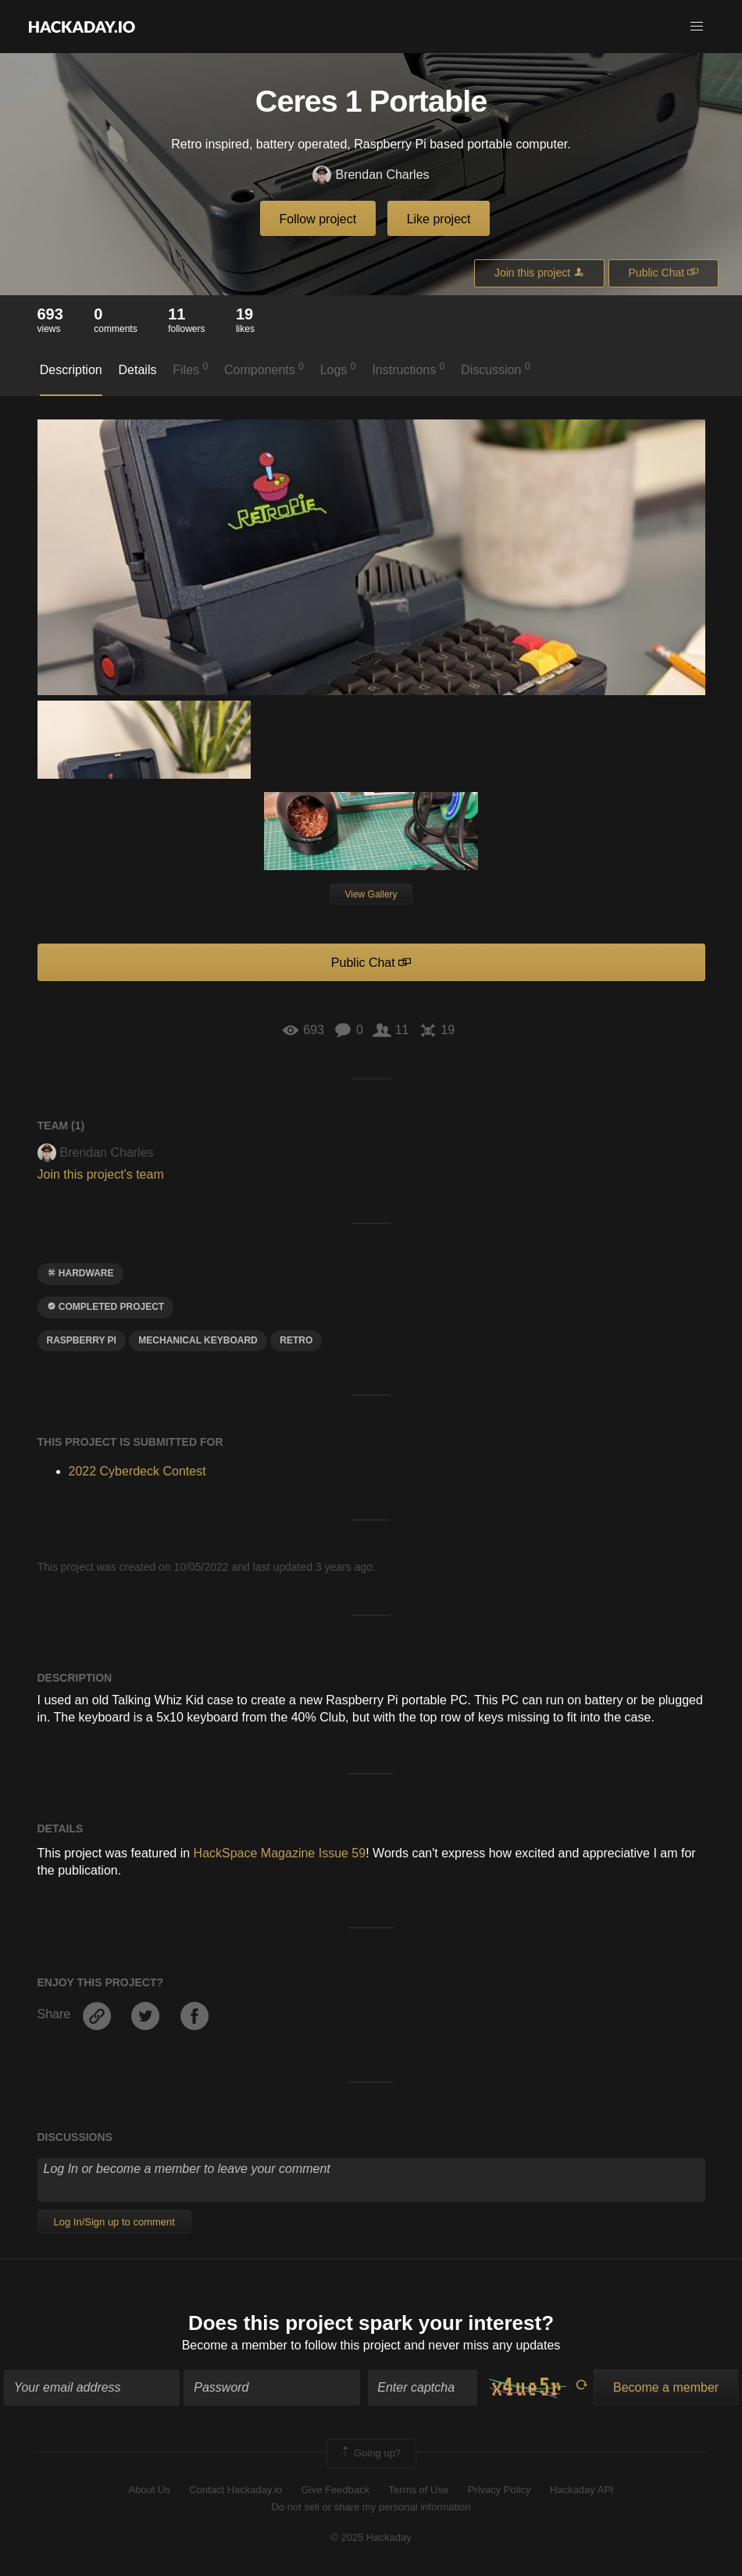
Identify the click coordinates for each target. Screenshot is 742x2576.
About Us (148, 2490)
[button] (696, 26)
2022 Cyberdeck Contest (137, 1471)
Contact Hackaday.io (235, 2490)
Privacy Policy (499, 2490)
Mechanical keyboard (197, 1340)
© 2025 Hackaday (371, 2537)
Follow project (318, 219)
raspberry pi (81, 1340)
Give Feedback (335, 2490)
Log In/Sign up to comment (114, 2222)
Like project (439, 219)
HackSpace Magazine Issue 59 (280, 1853)
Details (138, 369)
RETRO (296, 1340)
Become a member (234, 2345)
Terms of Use (419, 2490)
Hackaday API (582, 2490)
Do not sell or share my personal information (370, 2507)
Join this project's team (100, 1174)
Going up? (370, 2453)
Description (71, 369)
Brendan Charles (370, 175)
